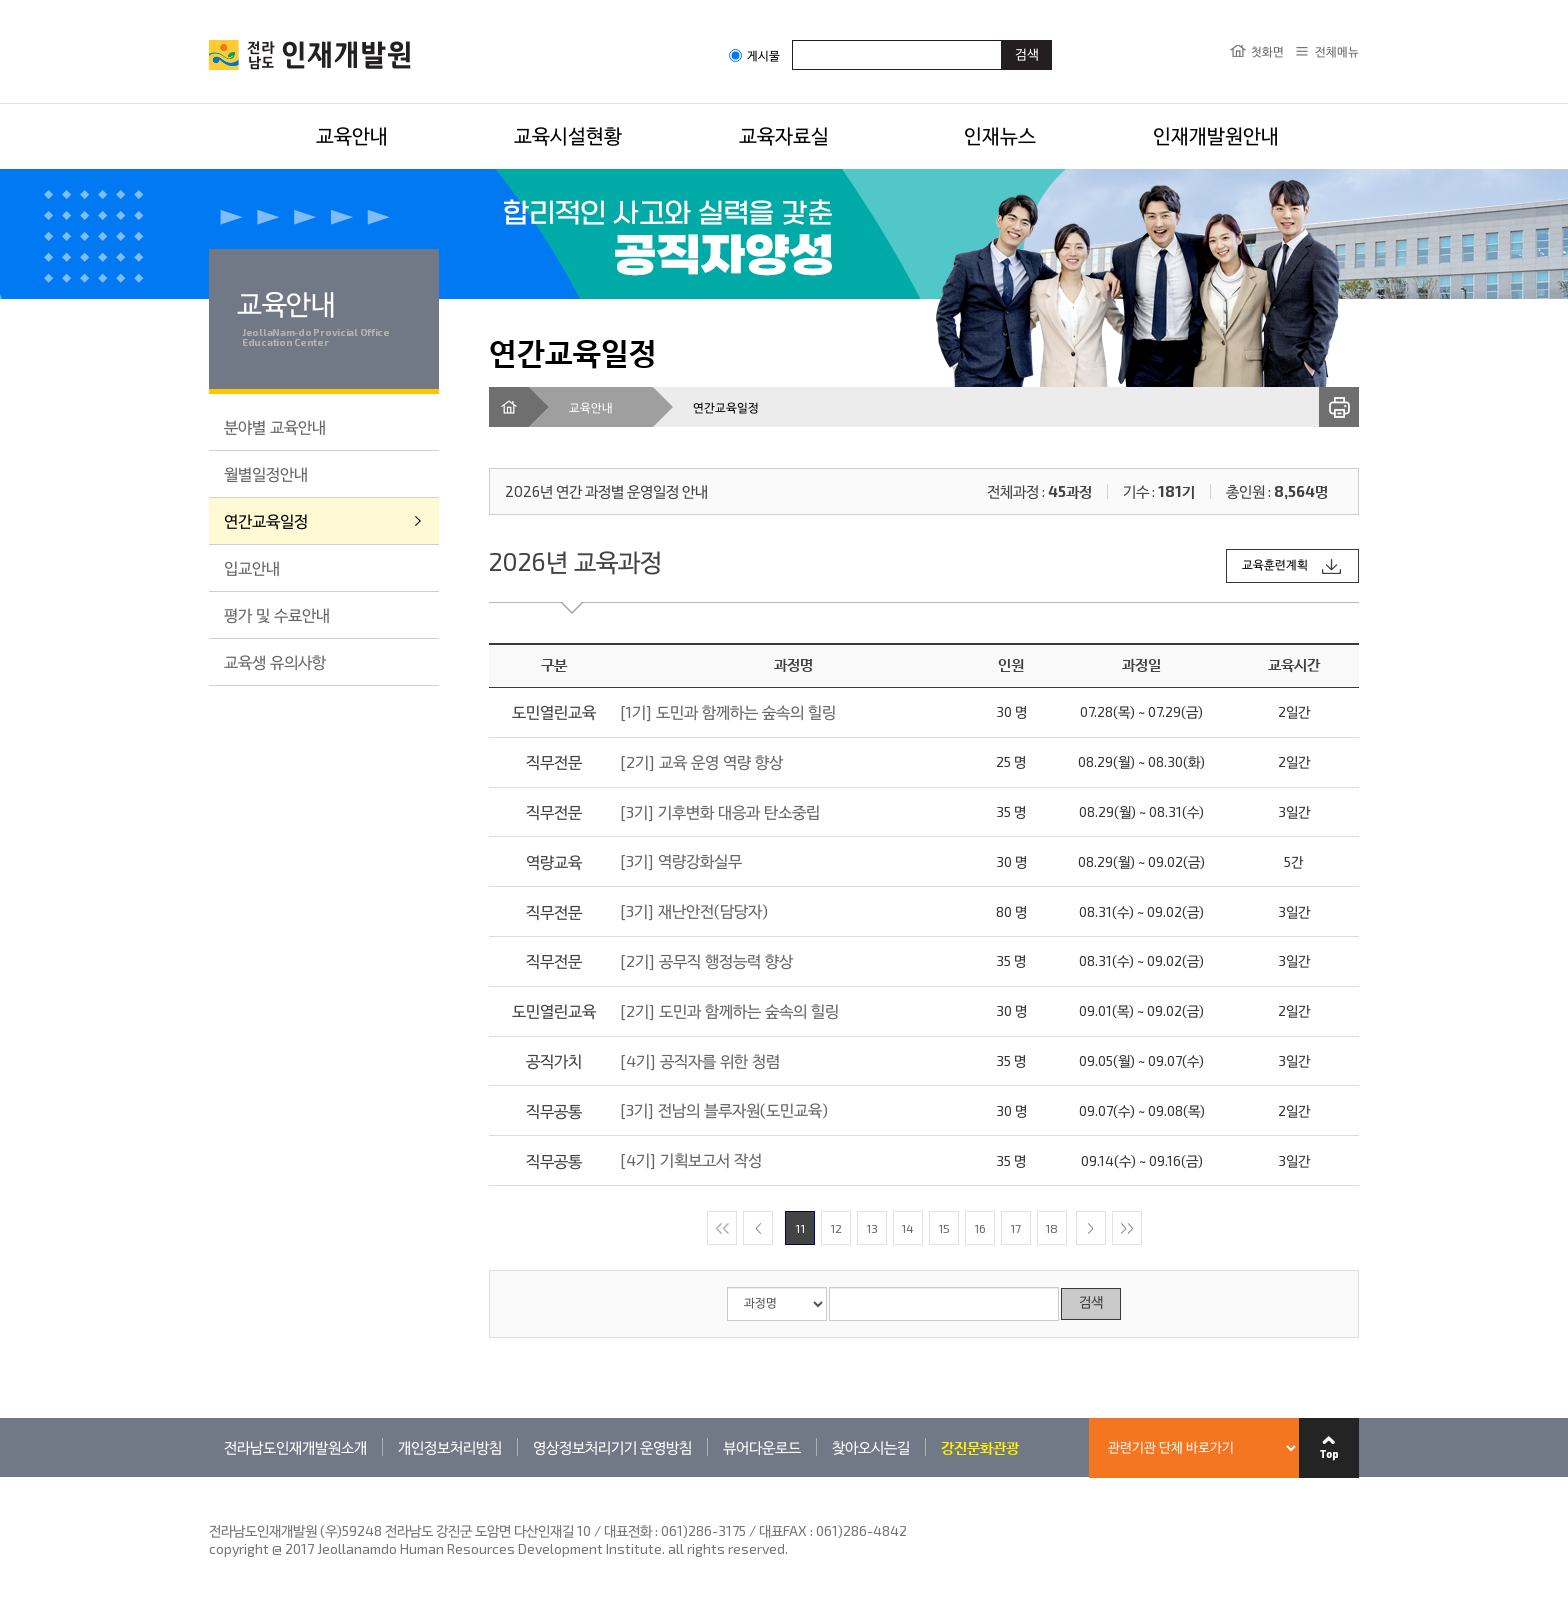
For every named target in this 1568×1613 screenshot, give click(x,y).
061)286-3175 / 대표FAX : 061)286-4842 (784, 1530)
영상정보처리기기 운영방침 (612, 1447)
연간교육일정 (266, 520)
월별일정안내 (266, 473)
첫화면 (1267, 51)
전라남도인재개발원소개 (295, 1447)
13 (872, 1228)
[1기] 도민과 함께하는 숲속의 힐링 (728, 711)
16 (980, 1228)
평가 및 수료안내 (277, 614)
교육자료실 (784, 135)
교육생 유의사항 (275, 661)
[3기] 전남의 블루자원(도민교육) (724, 1109)
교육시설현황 (568, 135)
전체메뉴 (1337, 51)
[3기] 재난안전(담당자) (694, 910)
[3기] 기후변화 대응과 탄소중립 (720, 811)
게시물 (754, 55)
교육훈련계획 (1275, 565)
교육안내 (352, 135)
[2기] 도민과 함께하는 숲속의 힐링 (729, 1010)
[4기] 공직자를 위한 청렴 (700, 1060)
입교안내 (252, 567)
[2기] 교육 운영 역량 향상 (701, 761)
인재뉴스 (1000, 135)
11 (800, 1228)
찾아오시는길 (871, 1447)
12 (836, 1228)
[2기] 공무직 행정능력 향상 (706, 960)
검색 (1091, 1303)
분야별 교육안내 (275, 426)
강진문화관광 (980, 1447)
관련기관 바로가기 (209, 1476)
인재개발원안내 (1216, 135)
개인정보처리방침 (450, 1447)
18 (1051, 1228)
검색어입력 (792, 39)
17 (1015, 1228)
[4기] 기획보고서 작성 (691, 1159)
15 (944, 1228)
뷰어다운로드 (762, 1447)
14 (907, 1228)
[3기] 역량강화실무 (681, 860)
